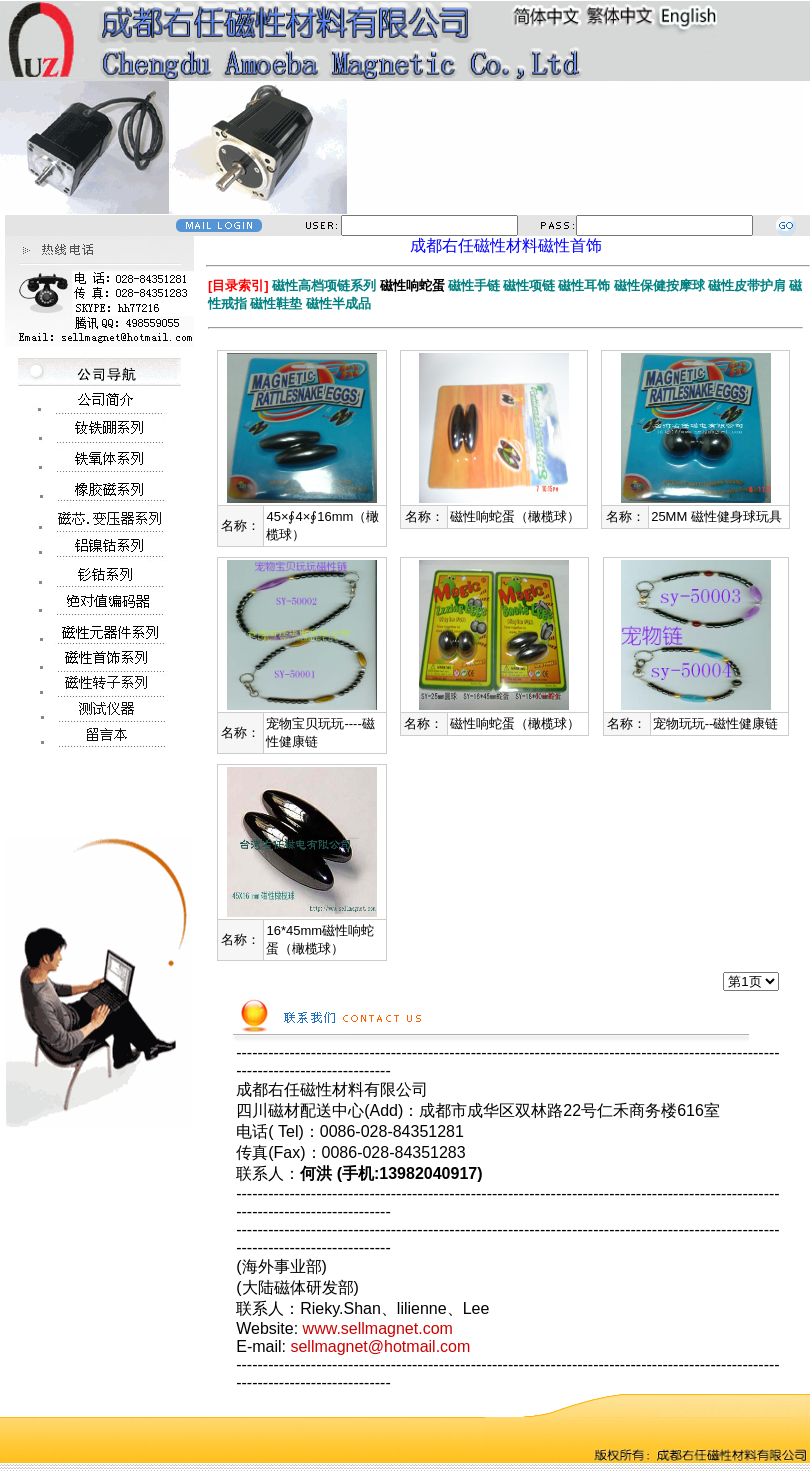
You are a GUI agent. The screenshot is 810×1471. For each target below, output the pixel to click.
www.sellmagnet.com (378, 1328)
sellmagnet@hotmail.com (380, 1346)
